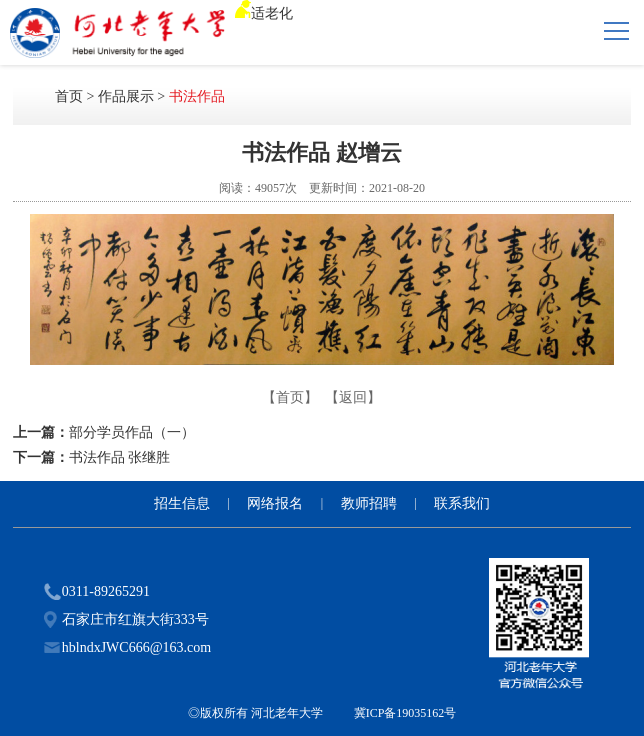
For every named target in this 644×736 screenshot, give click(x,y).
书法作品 (197, 96)
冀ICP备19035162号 (405, 713)
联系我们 (462, 503)
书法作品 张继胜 (120, 457)
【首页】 (290, 397)
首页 (69, 96)
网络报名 (275, 503)
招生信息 (182, 503)
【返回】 (353, 397)
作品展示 (126, 96)
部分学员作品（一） (132, 432)
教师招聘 (369, 503)
